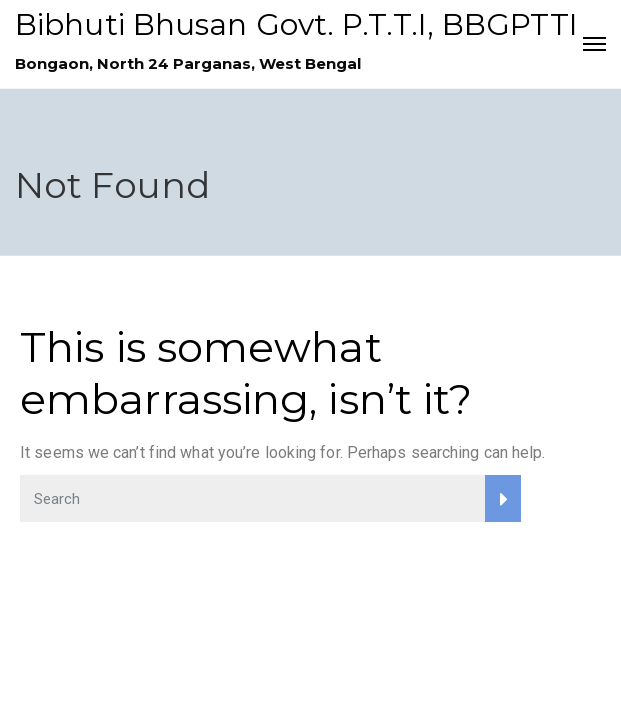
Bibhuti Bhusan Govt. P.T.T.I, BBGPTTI (296, 24)
